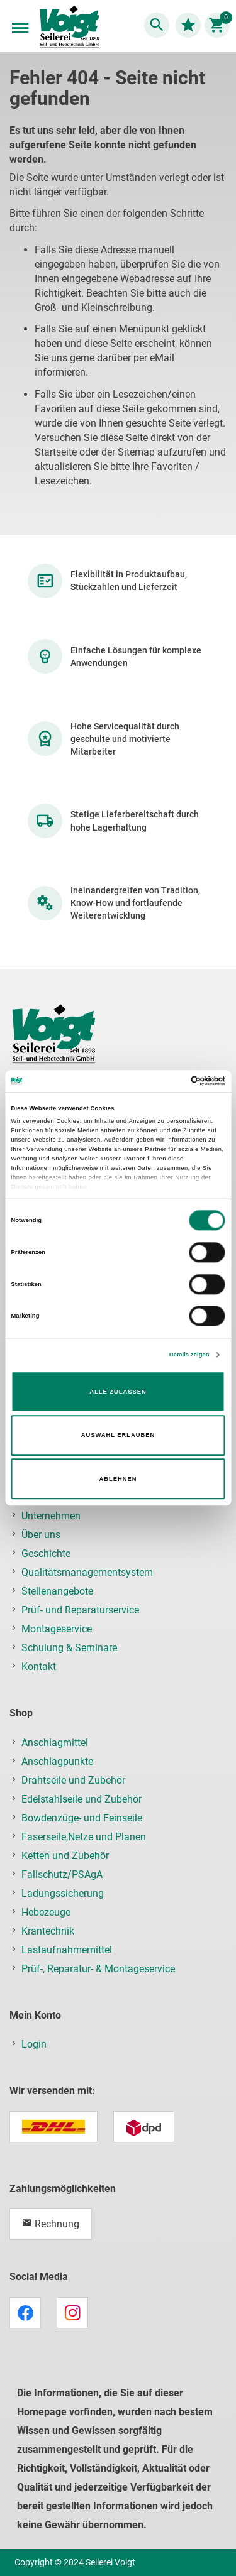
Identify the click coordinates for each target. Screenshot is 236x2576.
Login (34, 2044)
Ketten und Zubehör (65, 1856)
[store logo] (69, 27)
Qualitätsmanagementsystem (87, 1572)
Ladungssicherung (62, 1893)
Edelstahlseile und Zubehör (81, 1799)
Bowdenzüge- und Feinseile (81, 1818)
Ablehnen (118, 1479)
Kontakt (38, 1667)
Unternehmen (51, 1516)
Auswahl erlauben (118, 1435)
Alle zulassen (117, 1392)
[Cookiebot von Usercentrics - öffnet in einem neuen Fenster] (170, 1081)
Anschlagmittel (54, 1743)
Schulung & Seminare (69, 1648)
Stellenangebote (57, 1591)
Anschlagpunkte (57, 1761)
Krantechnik (47, 1931)
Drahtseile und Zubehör (73, 1780)
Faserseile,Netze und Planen (83, 1837)
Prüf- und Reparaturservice (80, 1610)
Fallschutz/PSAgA (62, 1874)
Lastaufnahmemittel (66, 1950)
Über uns (40, 1535)
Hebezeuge (45, 1912)
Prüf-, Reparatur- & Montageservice (98, 1969)
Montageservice (56, 1629)
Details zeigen (189, 1355)
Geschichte (45, 1553)
